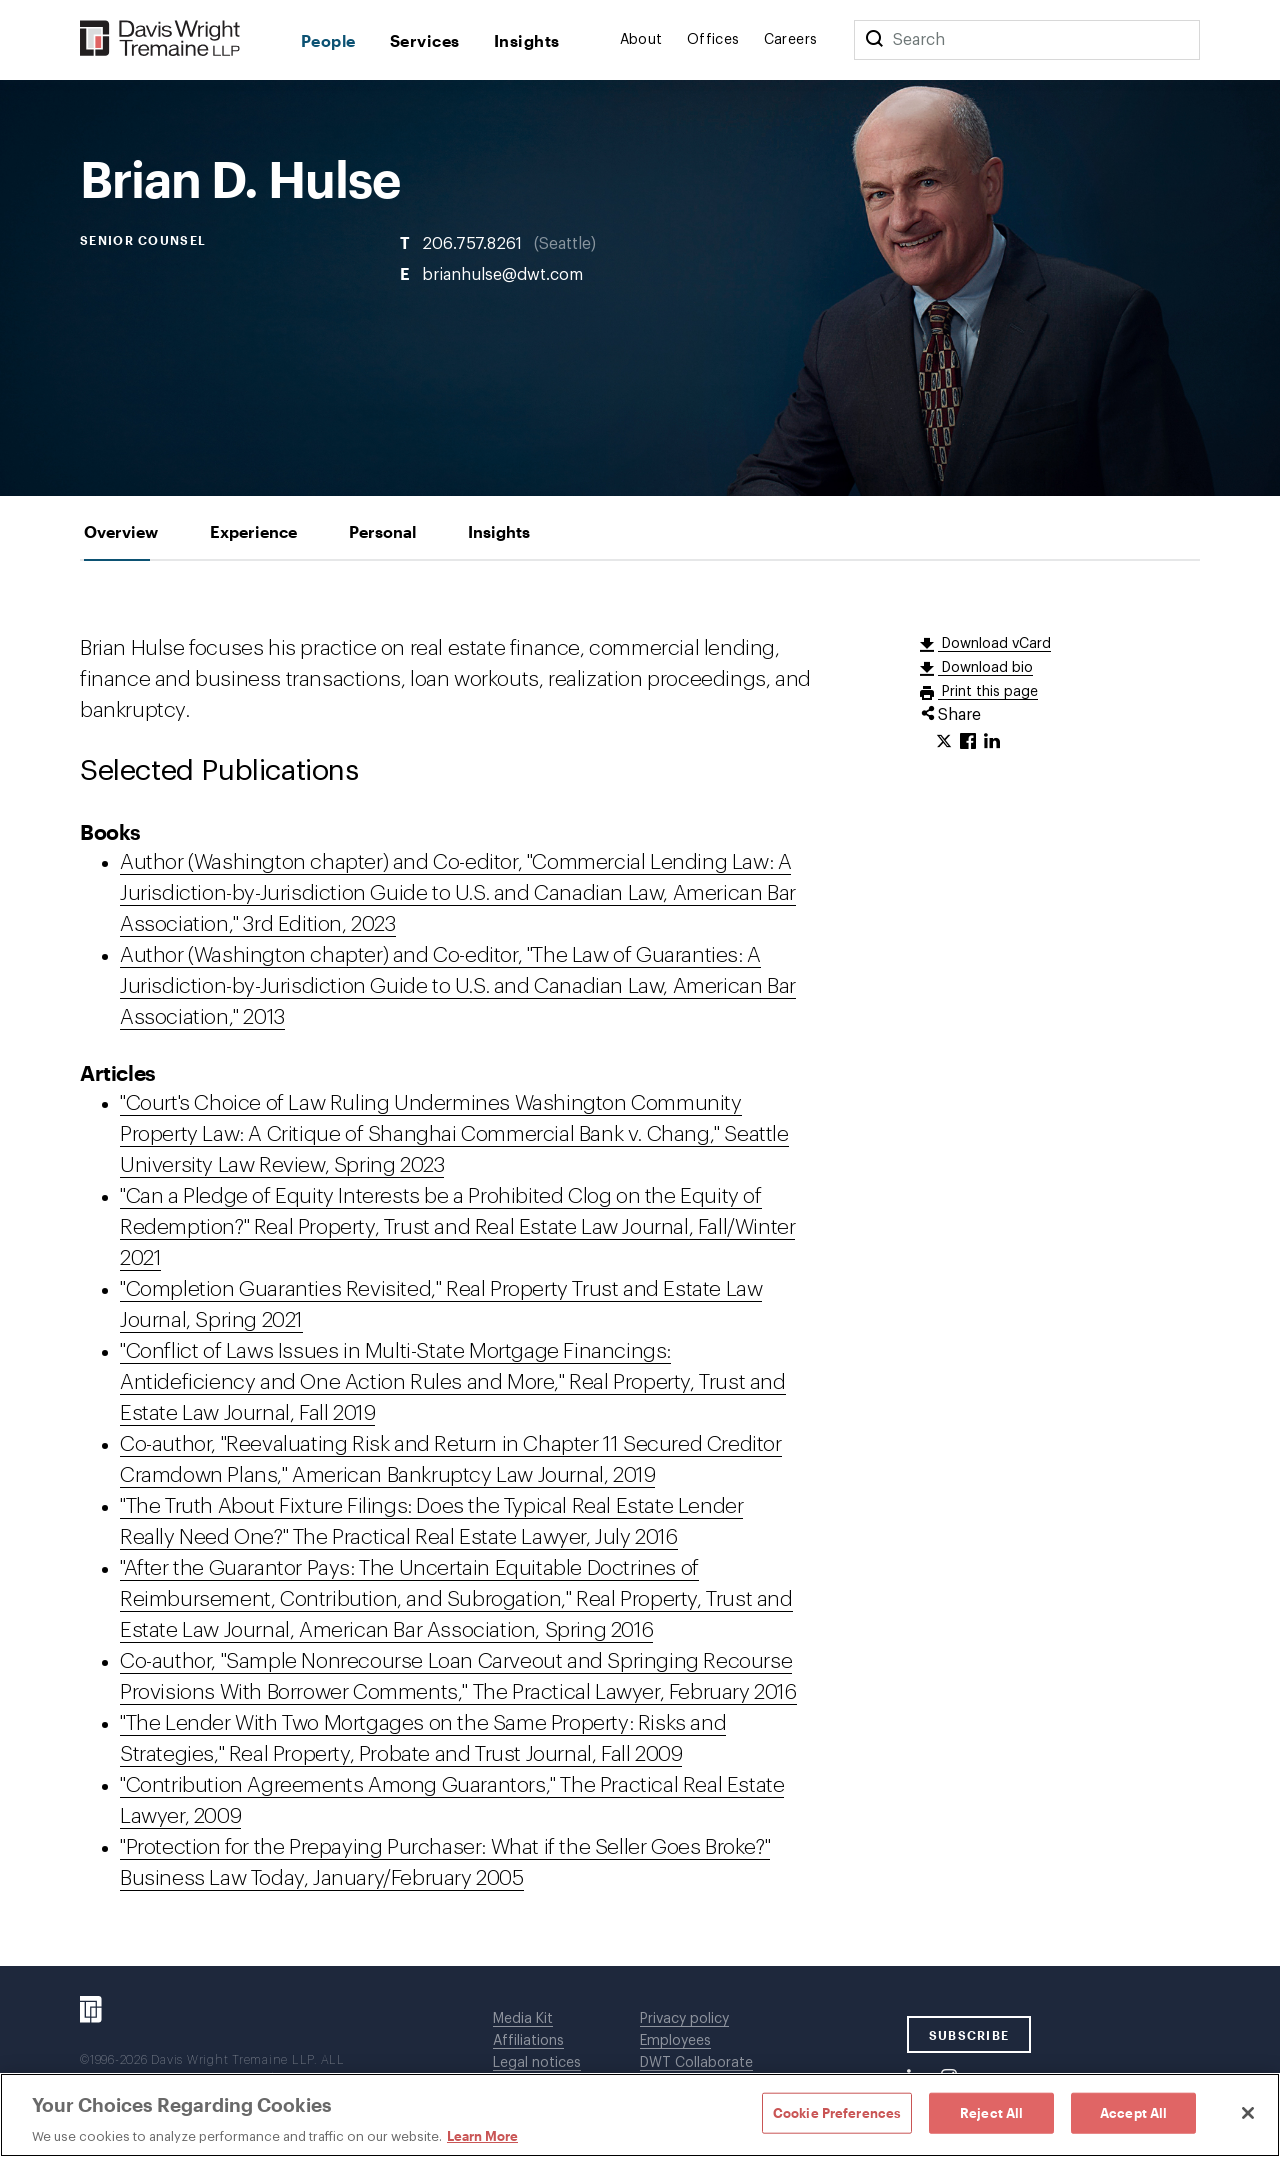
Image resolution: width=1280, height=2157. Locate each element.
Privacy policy (684, 2019)
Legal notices (537, 2063)
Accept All (1133, 2112)
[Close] (1248, 2113)
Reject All (991, 2112)
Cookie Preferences (837, 2112)
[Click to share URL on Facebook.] (968, 742)
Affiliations (528, 2041)
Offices (713, 40)
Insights (527, 40)
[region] (640, 2115)
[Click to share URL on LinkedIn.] (992, 742)
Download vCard (994, 644)
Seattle (565, 244)
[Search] (874, 40)
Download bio (985, 668)
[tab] (121, 531)
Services (425, 40)
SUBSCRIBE (969, 2035)
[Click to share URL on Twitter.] (944, 742)
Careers (791, 40)
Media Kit (523, 2019)
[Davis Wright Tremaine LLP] (160, 39)
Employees (675, 2041)
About (641, 40)
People (328, 40)
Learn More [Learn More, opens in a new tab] (482, 2136)
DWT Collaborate (696, 2063)
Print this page (988, 692)
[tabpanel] (640, 1263)
